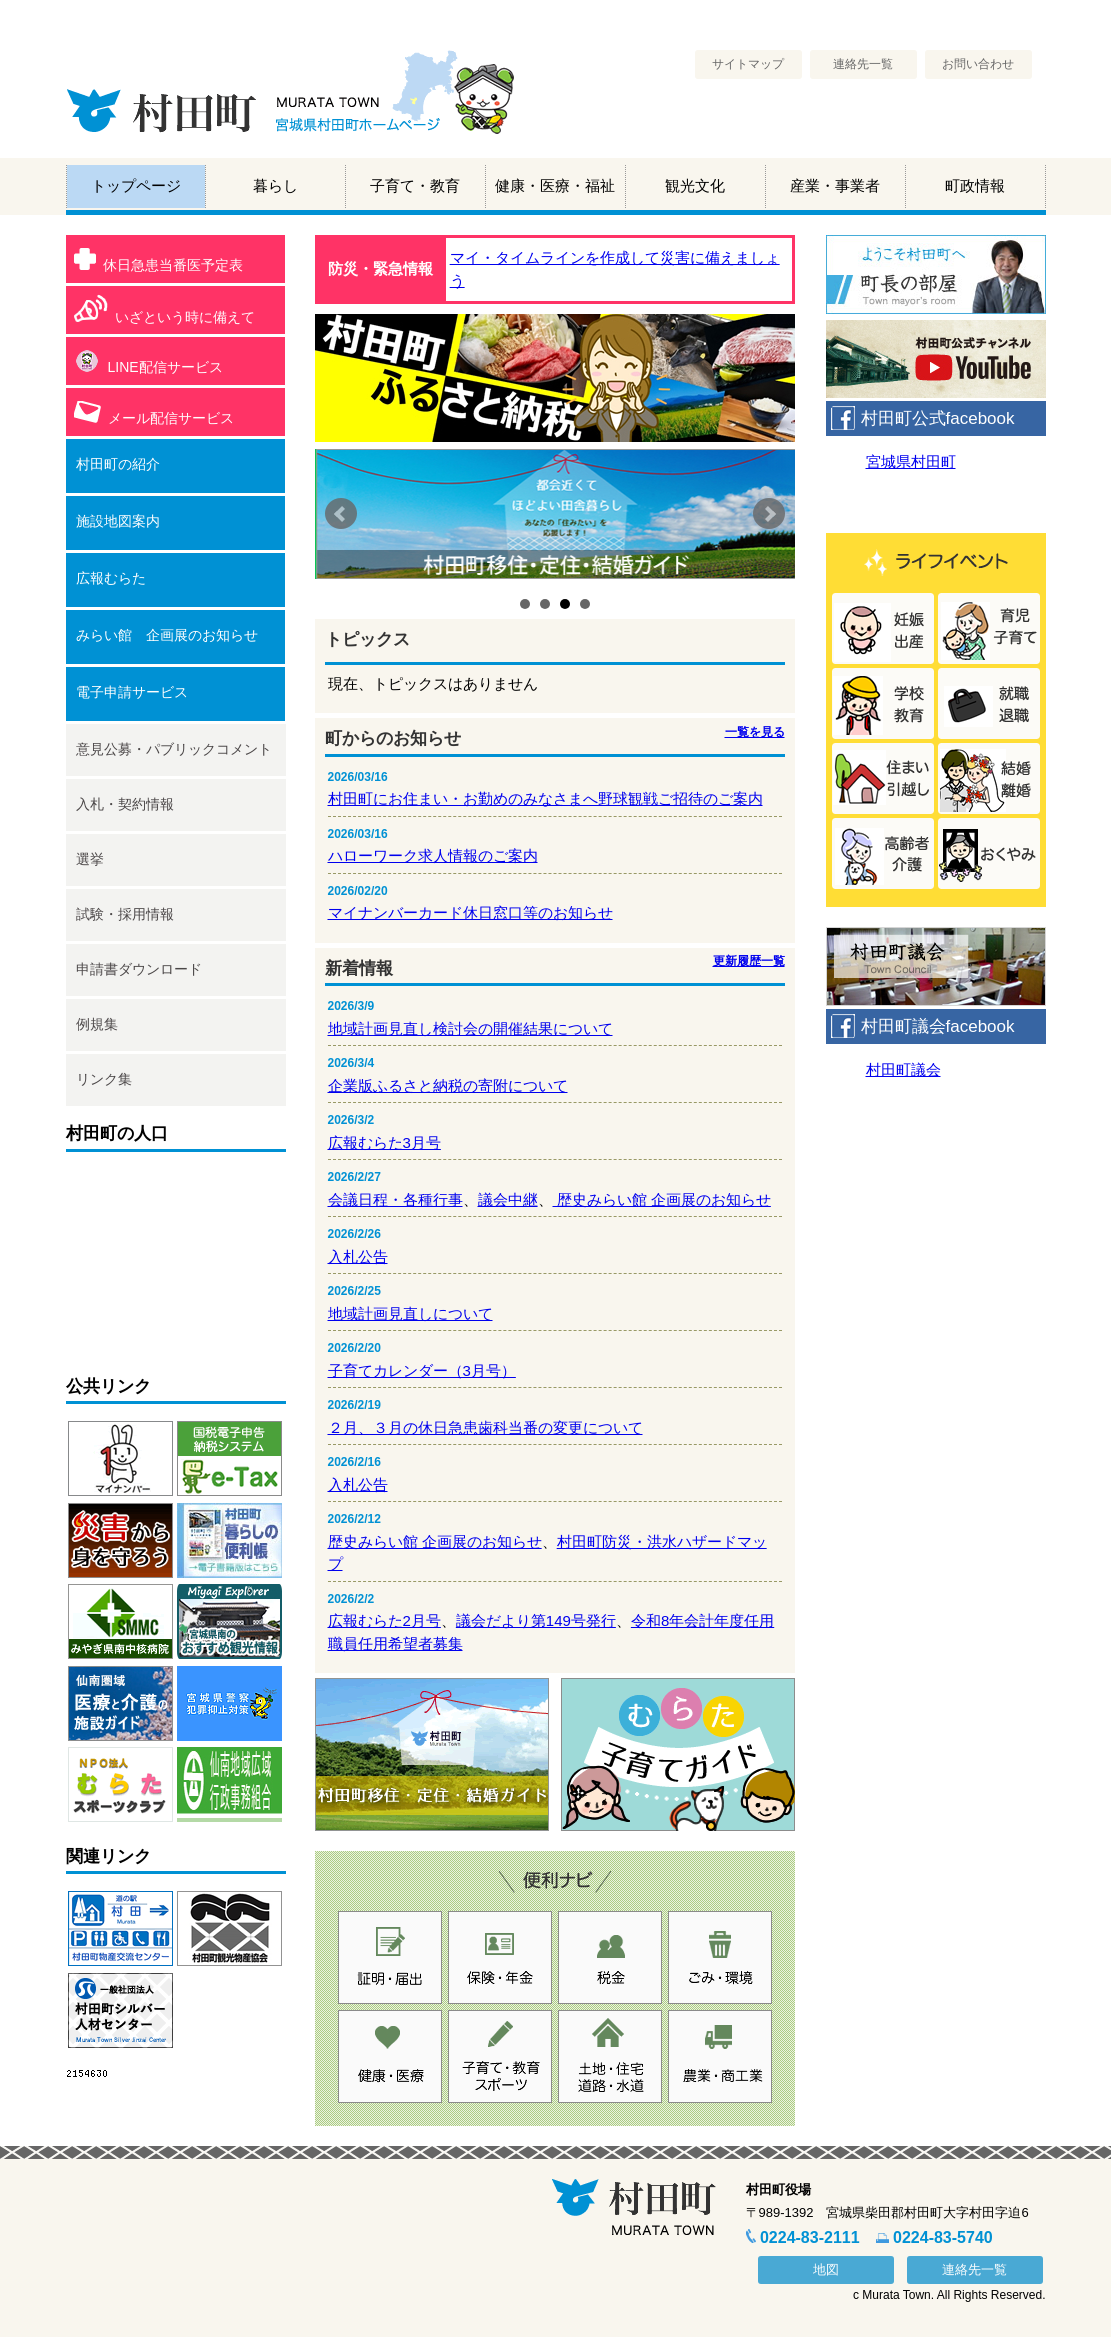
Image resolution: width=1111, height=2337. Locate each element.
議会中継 (508, 1199)
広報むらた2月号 (384, 1620)
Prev (341, 514)
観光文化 (695, 185)
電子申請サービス (132, 692)
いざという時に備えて (164, 309)
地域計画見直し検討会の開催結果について (470, 1028)
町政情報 (975, 185)
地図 (826, 2269)
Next (769, 514)
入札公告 (358, 1256)
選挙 (90, 859)
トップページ (136, 185)
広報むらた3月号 (384, 1142)
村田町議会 (903, 1069)
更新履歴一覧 (749, 961)
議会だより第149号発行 (536, 1620)
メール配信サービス (154, 413)
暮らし (275, 185)
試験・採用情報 (125, 914)
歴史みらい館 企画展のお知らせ (662, 1199)
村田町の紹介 (118, 464)
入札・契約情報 (125, 804)
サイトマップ (748, 64)
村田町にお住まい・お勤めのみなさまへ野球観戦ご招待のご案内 (545, 798)
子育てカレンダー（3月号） (422, 1370)
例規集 (97, 1024)
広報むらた (111, 578)
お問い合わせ (978, 64)
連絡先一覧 (863, 64)
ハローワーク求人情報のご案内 (433, 855)
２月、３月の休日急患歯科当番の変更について (485, 1427)
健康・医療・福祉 (555, 185)
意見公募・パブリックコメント (174, 749)
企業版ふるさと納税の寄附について (448, 1085)
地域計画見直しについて (410, 1313)
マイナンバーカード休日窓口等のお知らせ (470, 912)
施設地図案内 (118, 521)
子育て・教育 (415, 185)
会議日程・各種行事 (395, 1199)
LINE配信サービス (148, 362)
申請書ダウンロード (139, 969)
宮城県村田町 (911, 461)
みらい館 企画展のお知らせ (167, 635)
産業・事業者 (835, 185)
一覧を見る (755, 732)
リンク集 (104, 1079)
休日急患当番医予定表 (158, 260)
